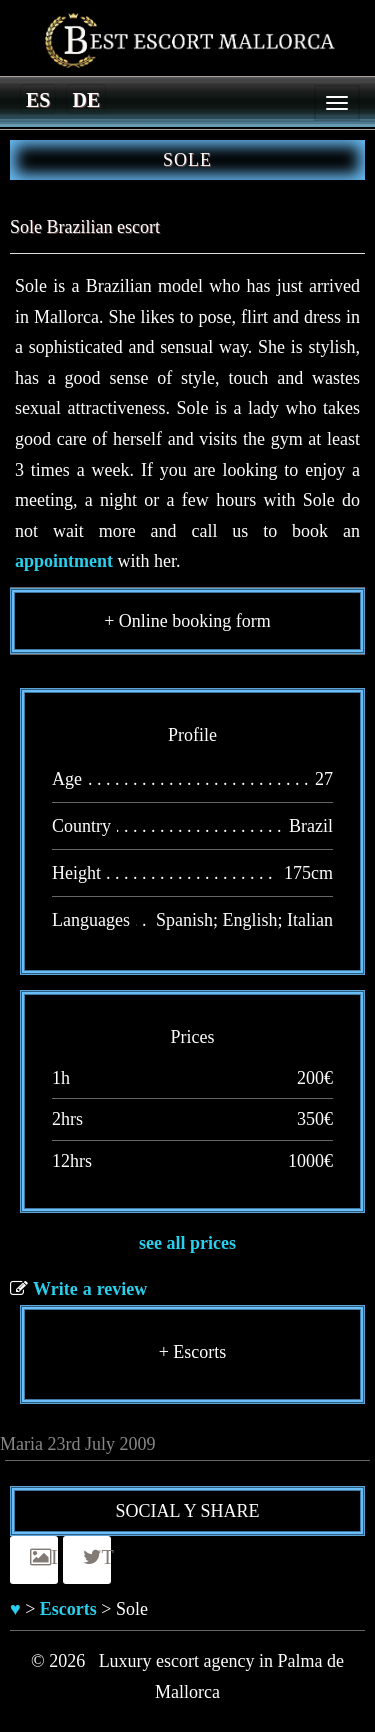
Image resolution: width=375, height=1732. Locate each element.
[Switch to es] (38, 99)
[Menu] (337, 103)
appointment (64, 561)
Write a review (90, 1289)
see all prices (187, 1243)
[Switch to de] (86, 99)
